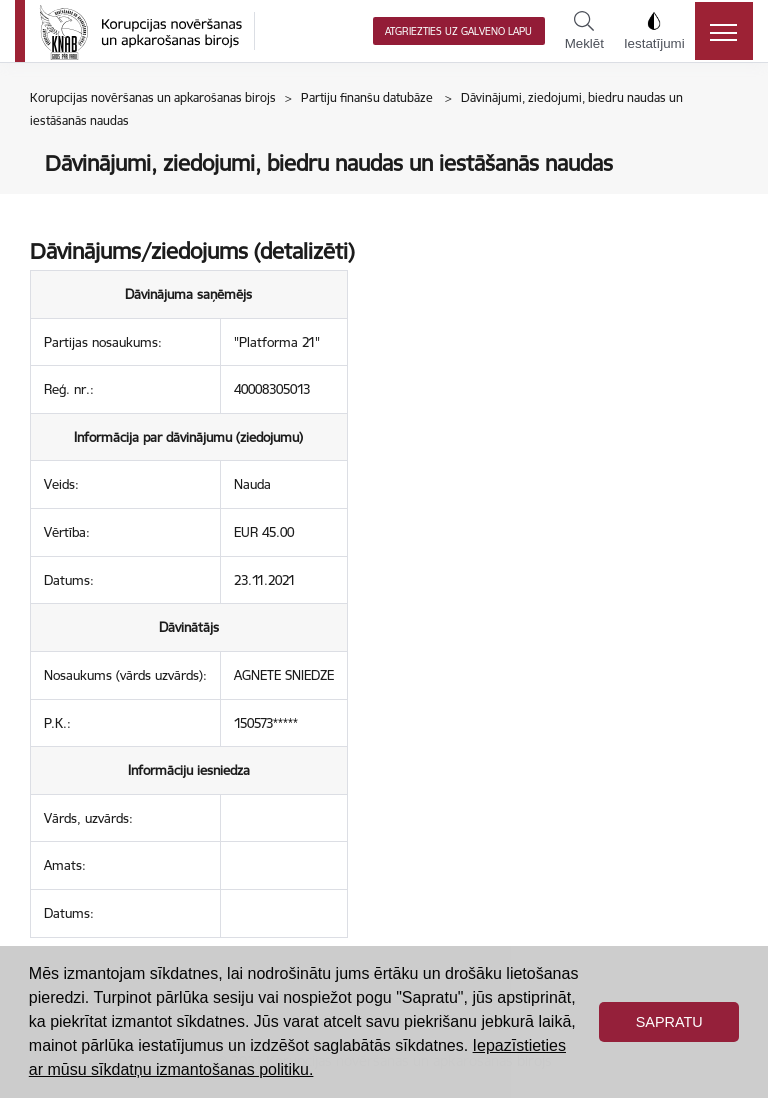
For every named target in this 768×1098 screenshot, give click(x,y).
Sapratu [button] (669, 1022)
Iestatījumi (654, 31)
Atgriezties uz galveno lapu (458, 31)
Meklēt (584, 31)
